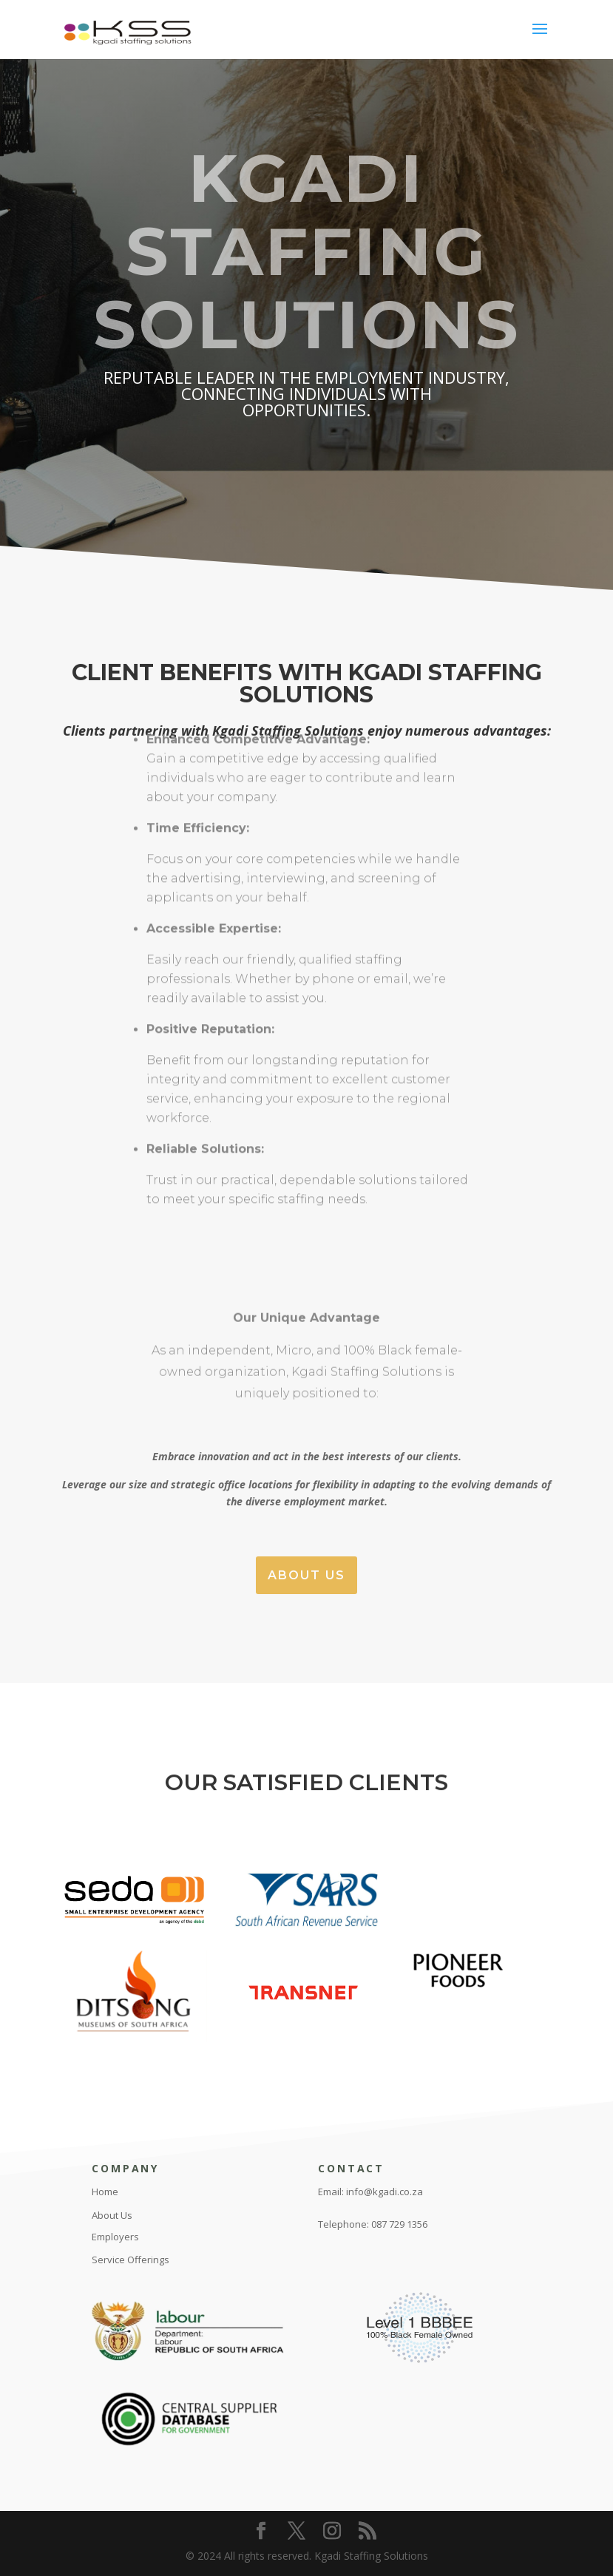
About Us (306, 1575)
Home (105, 2191)
